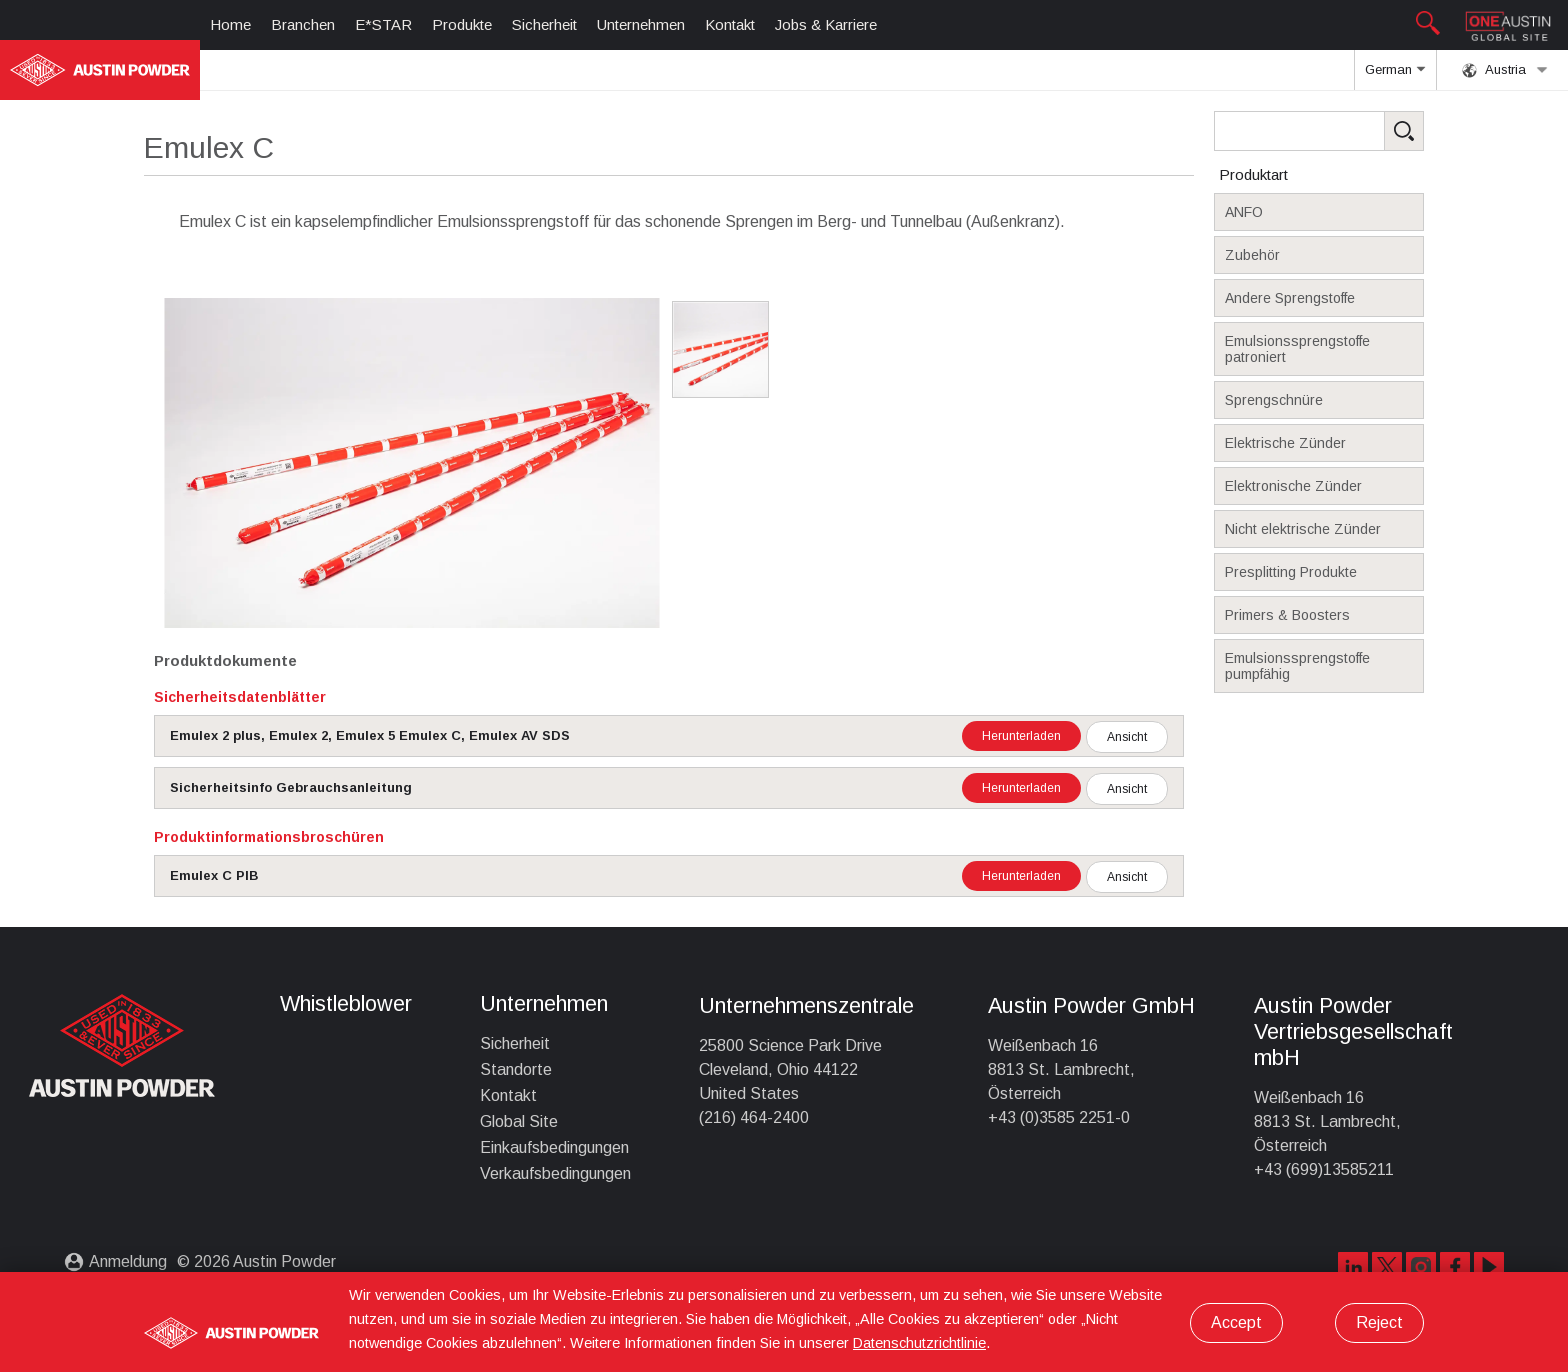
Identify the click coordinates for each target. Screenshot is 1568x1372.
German (1395, 76)
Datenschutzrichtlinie (919, 1343)
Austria (1505, 70)
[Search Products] (1350, 131)
